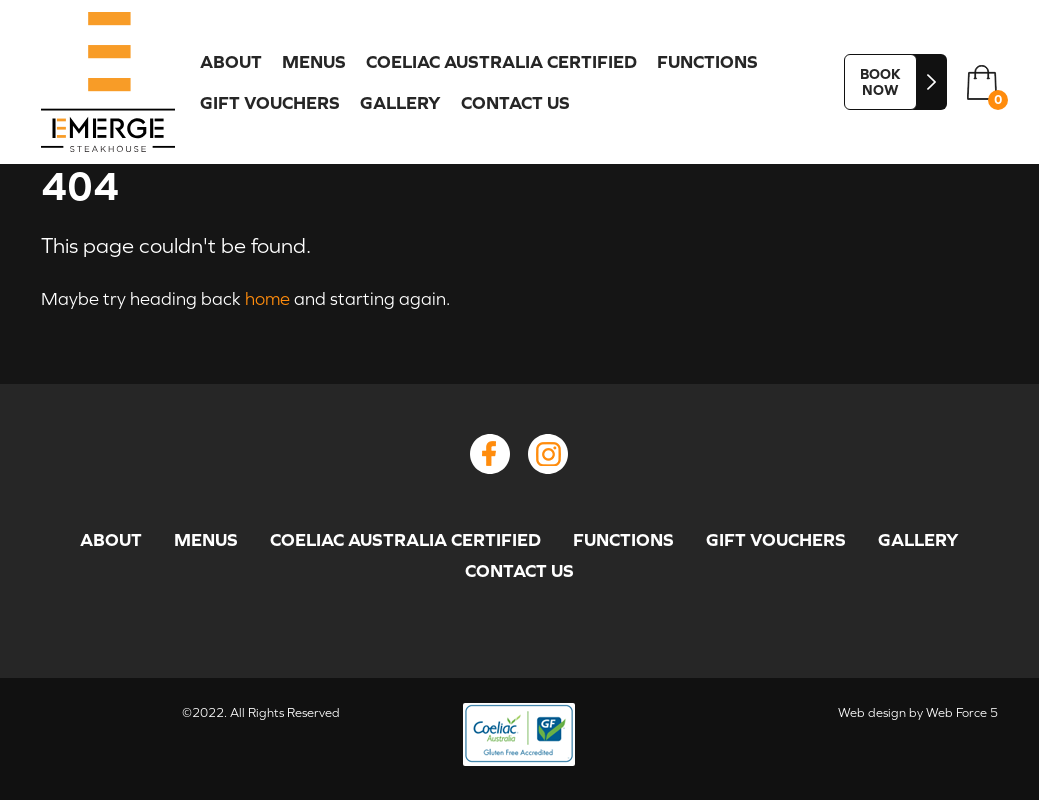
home (267, 298)
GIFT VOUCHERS (270, 102)
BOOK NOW (880, 82)
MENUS (314, 61)
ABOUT (231, 61)
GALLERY (400, 102)
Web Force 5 (962, 712)
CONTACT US (515, 102)
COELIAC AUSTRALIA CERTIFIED (501, 61)
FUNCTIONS (707, 61)
